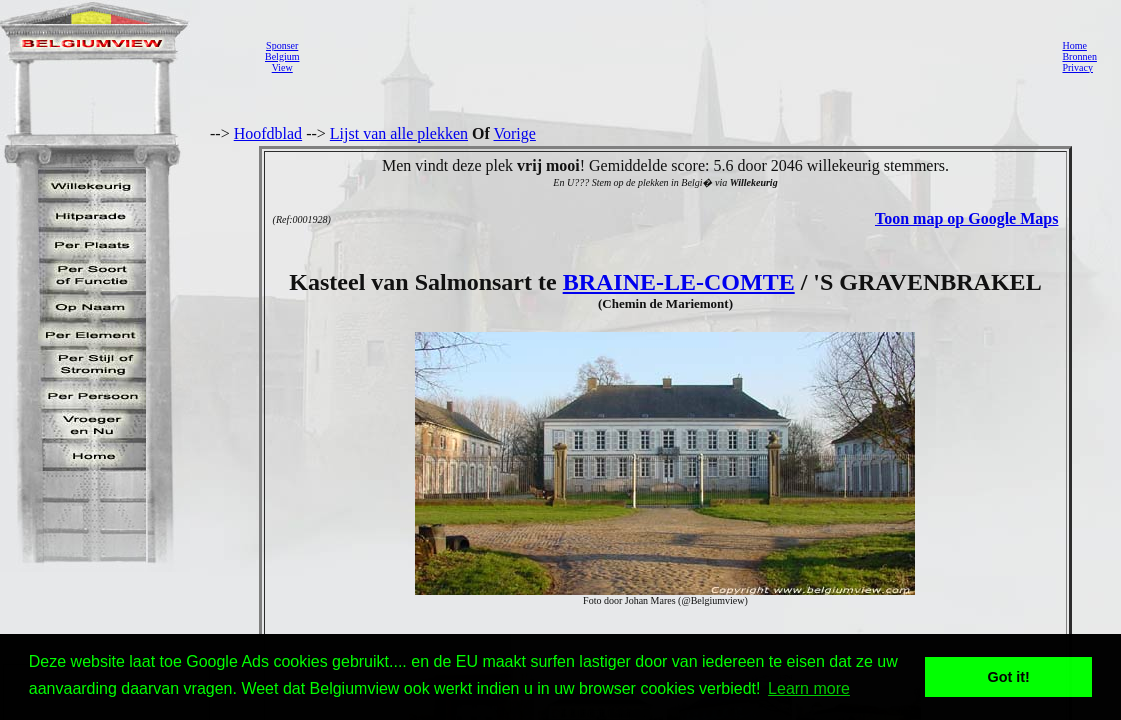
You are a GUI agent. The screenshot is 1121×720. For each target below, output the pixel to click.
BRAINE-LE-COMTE (679, 282)
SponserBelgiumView (282, 56)
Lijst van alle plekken (399, 133)
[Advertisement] (675, 56)
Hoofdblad (268, 133)
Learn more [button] (809, 688)
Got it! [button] (1009, 677)
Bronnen (1079, 56)
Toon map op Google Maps (966, 218)
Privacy (1077, 67)
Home (1074, 45)
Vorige (515, 133)
